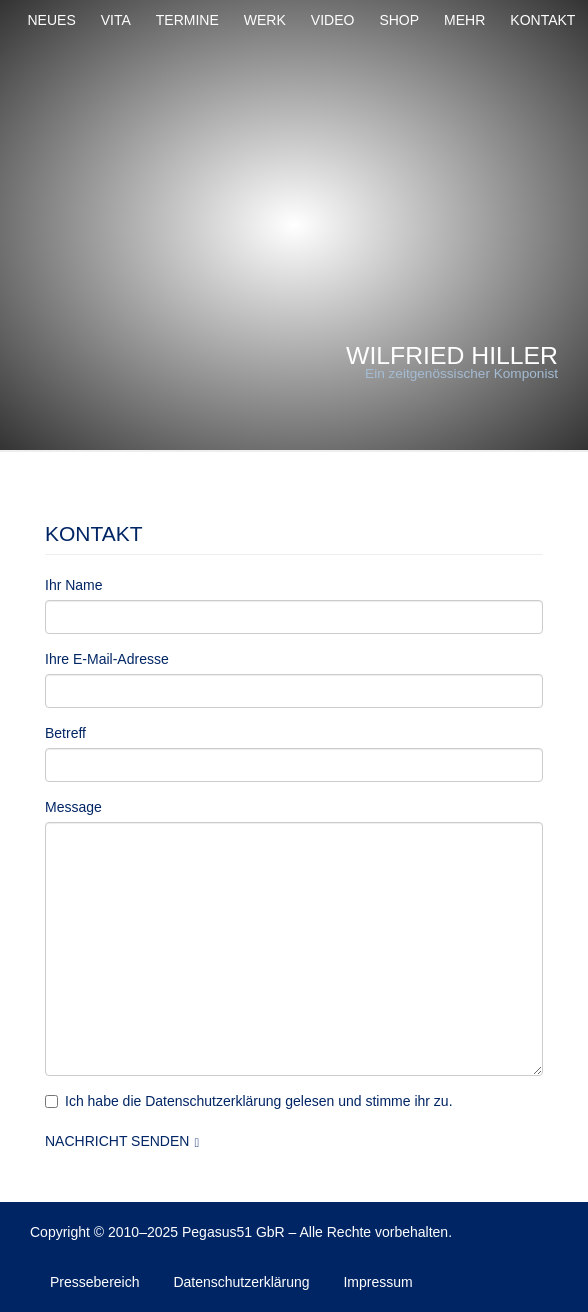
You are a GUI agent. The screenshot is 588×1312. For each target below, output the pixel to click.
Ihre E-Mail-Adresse (107, 659)
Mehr (464, 20)
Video (333, 20)
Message (73, 807)
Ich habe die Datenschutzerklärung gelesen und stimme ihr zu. (249, 1101)
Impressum (377, 1282)
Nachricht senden (117, 1141)
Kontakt (542, 20)
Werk (265, 20)
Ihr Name (74, 585)
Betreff (65, 733)
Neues (52, 20)
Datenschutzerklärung (241, 1282)
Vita (116, 20)
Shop (399, 20)
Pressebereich (95, 1282)
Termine (187, 20)
